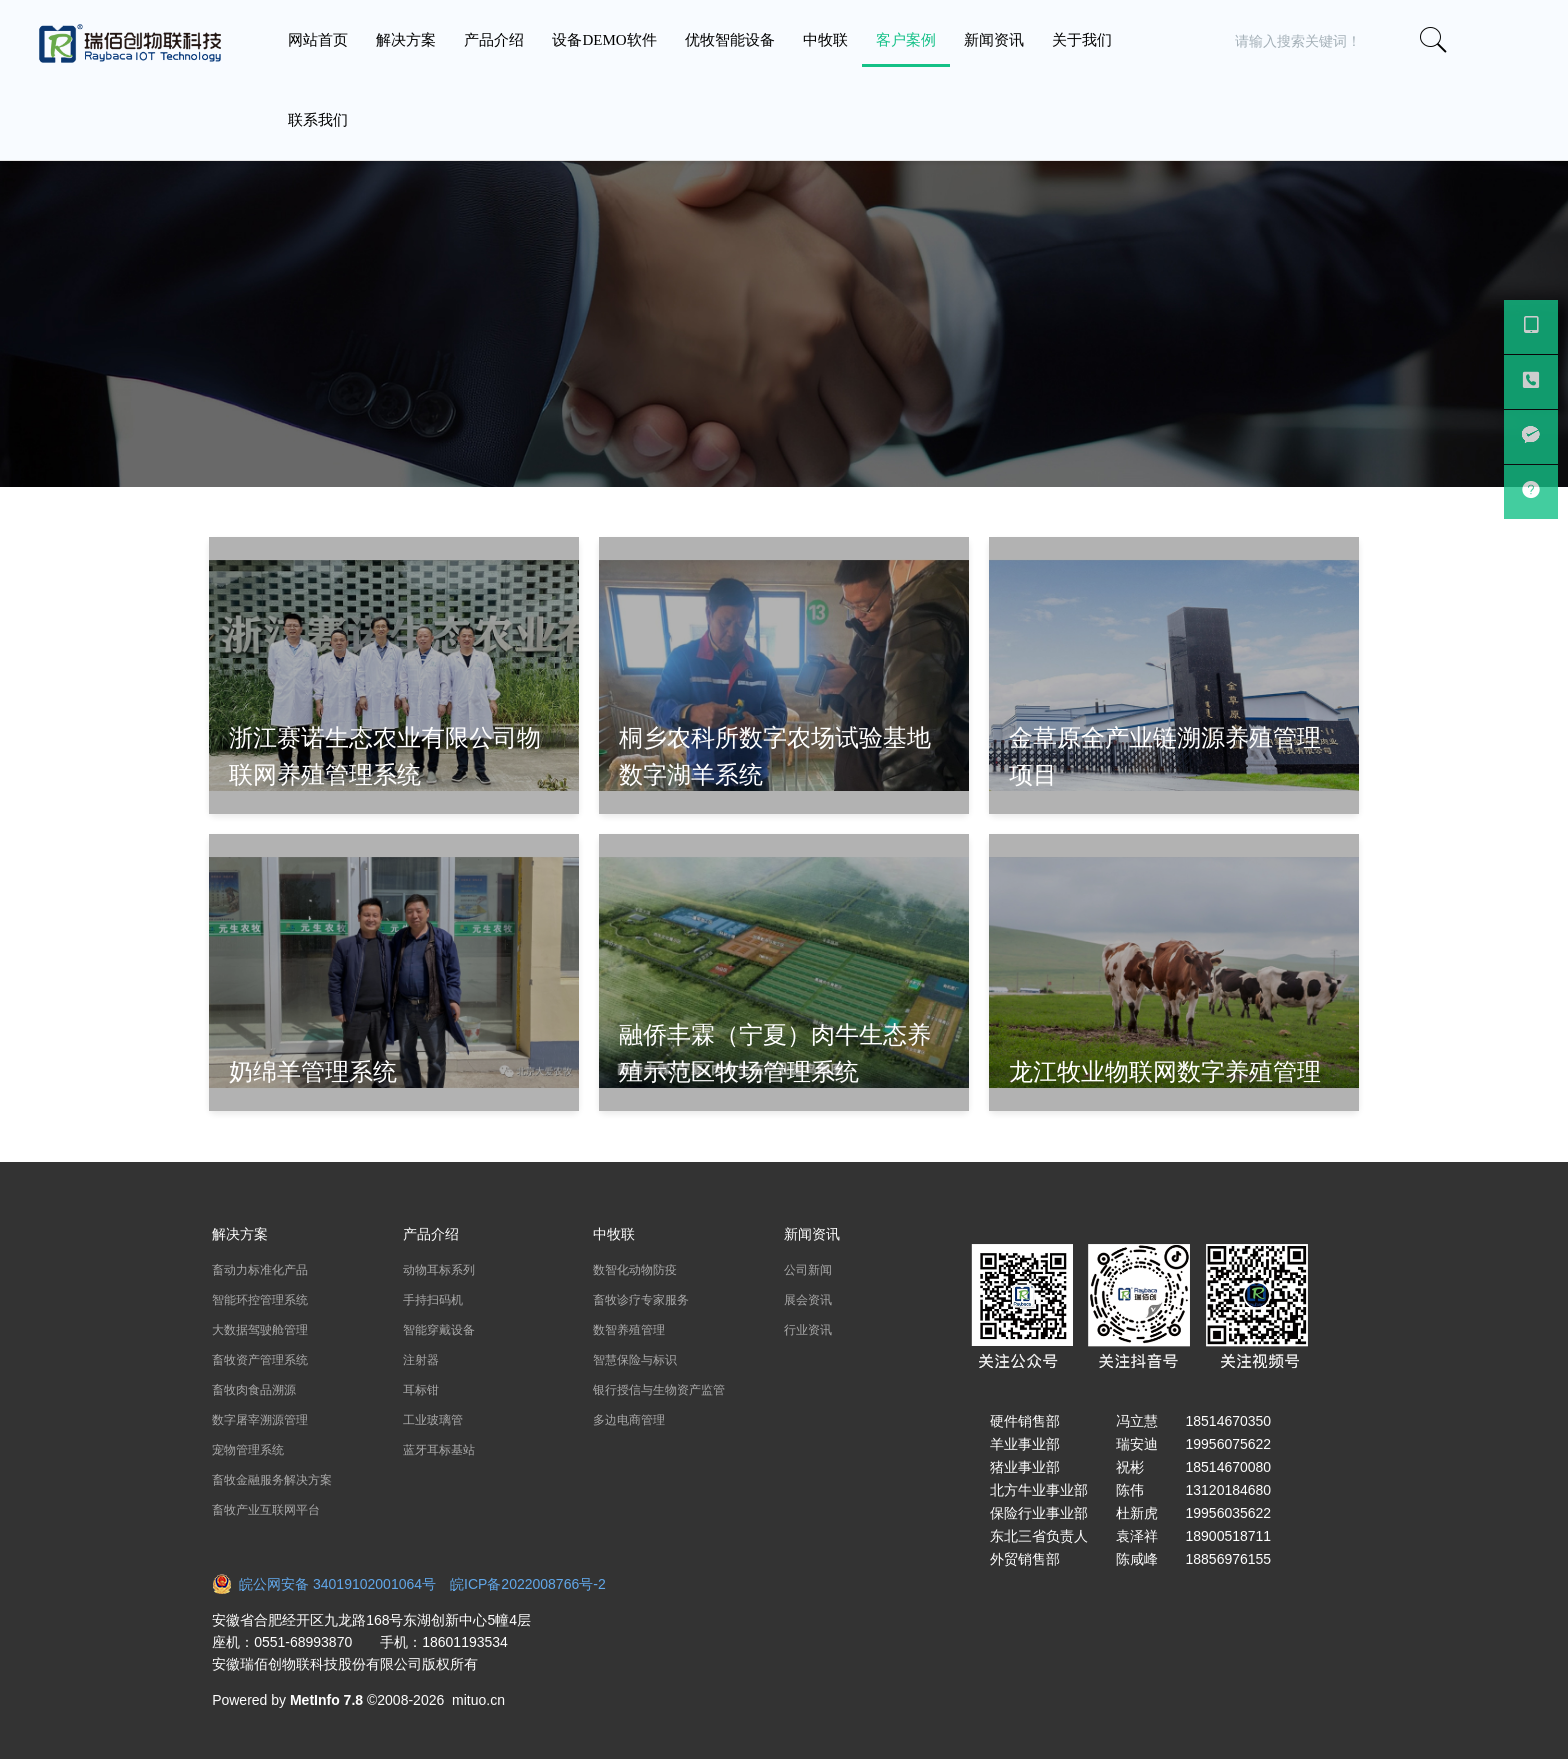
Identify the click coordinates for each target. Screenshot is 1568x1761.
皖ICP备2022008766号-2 (528, 1584)
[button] (1501, 41)
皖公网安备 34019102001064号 (331, 1584)
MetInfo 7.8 (326, 1700)
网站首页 (318, 40)
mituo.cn (478, 1700)
